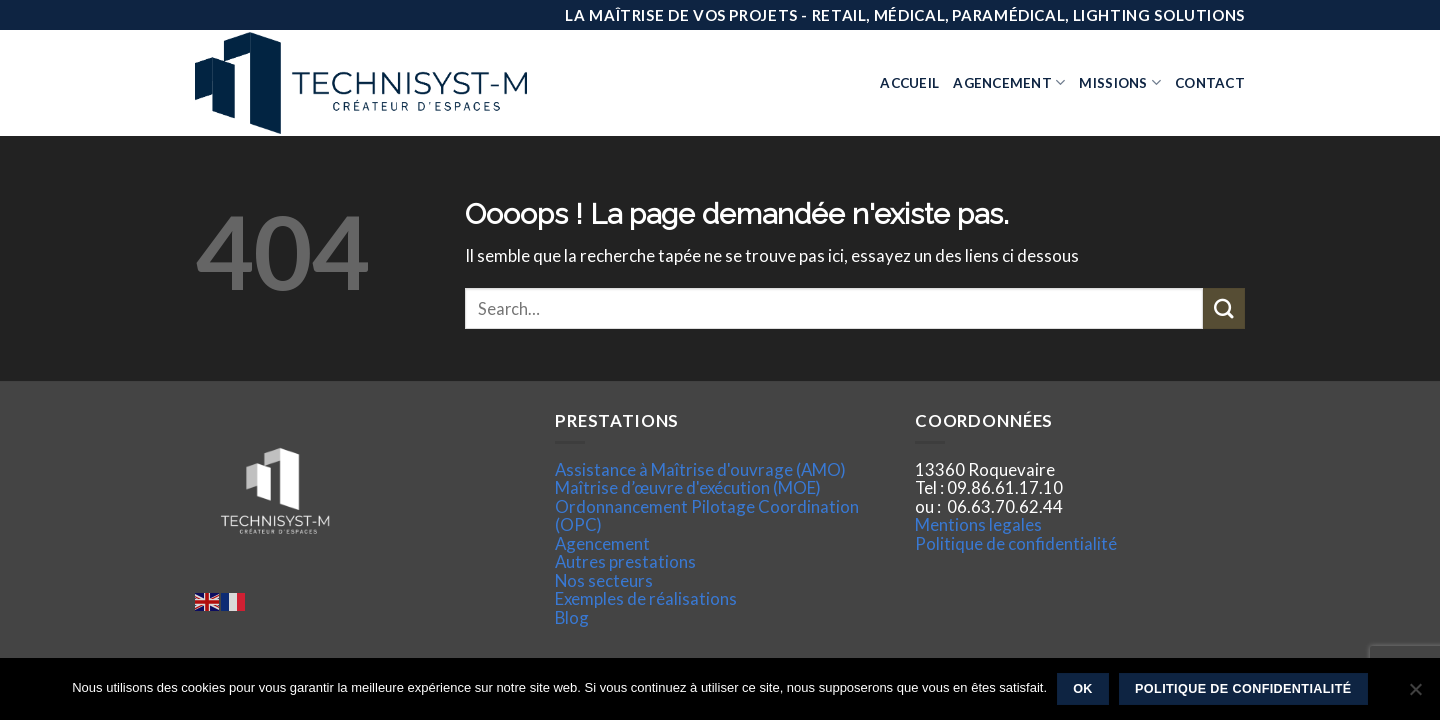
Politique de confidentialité (1016, 543)
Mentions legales (978, 524)
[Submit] (1224, 308)
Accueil (909, 83)
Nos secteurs (604, 580)
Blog (572, 617)
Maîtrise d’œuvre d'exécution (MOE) (688, 487)
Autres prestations (625, 561)
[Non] (1415, 695)
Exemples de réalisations (646, 598)
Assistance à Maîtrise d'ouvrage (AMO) (700, 469)
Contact (1210, 83)
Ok (1083, 689)
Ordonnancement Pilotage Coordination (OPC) (707, 515)
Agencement (1009, 82)
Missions (1120, 82)
